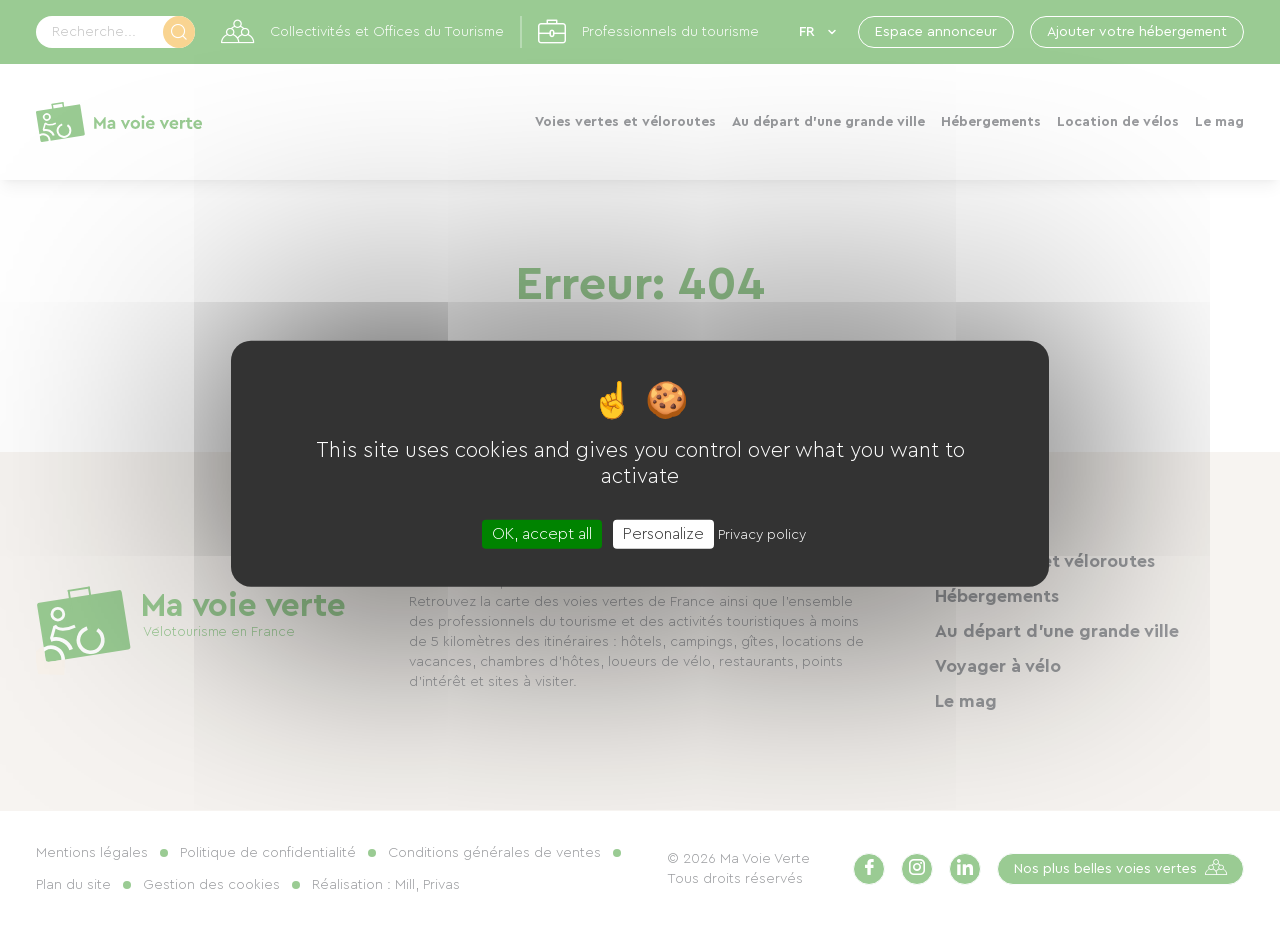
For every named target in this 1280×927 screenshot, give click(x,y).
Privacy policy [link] (762, 535)
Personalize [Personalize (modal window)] (663, 534)
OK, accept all (542, 534)
